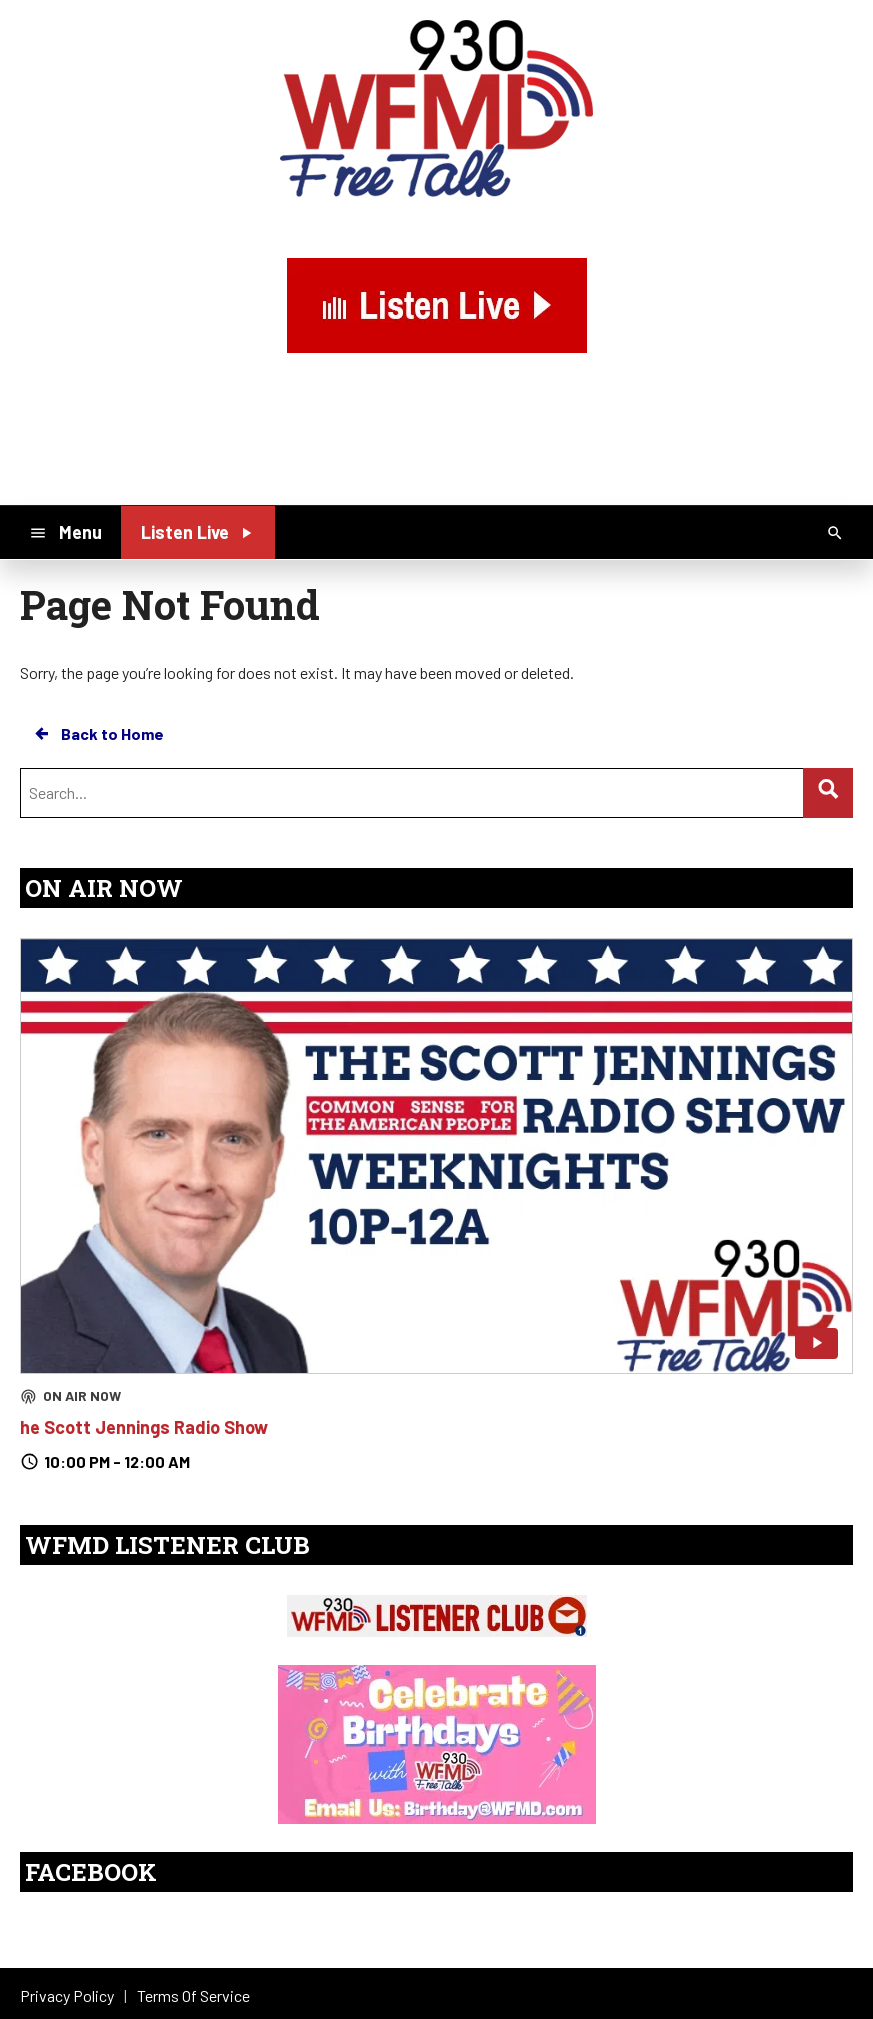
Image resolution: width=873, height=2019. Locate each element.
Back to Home (98, 734)
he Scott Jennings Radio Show (144, 1427)
